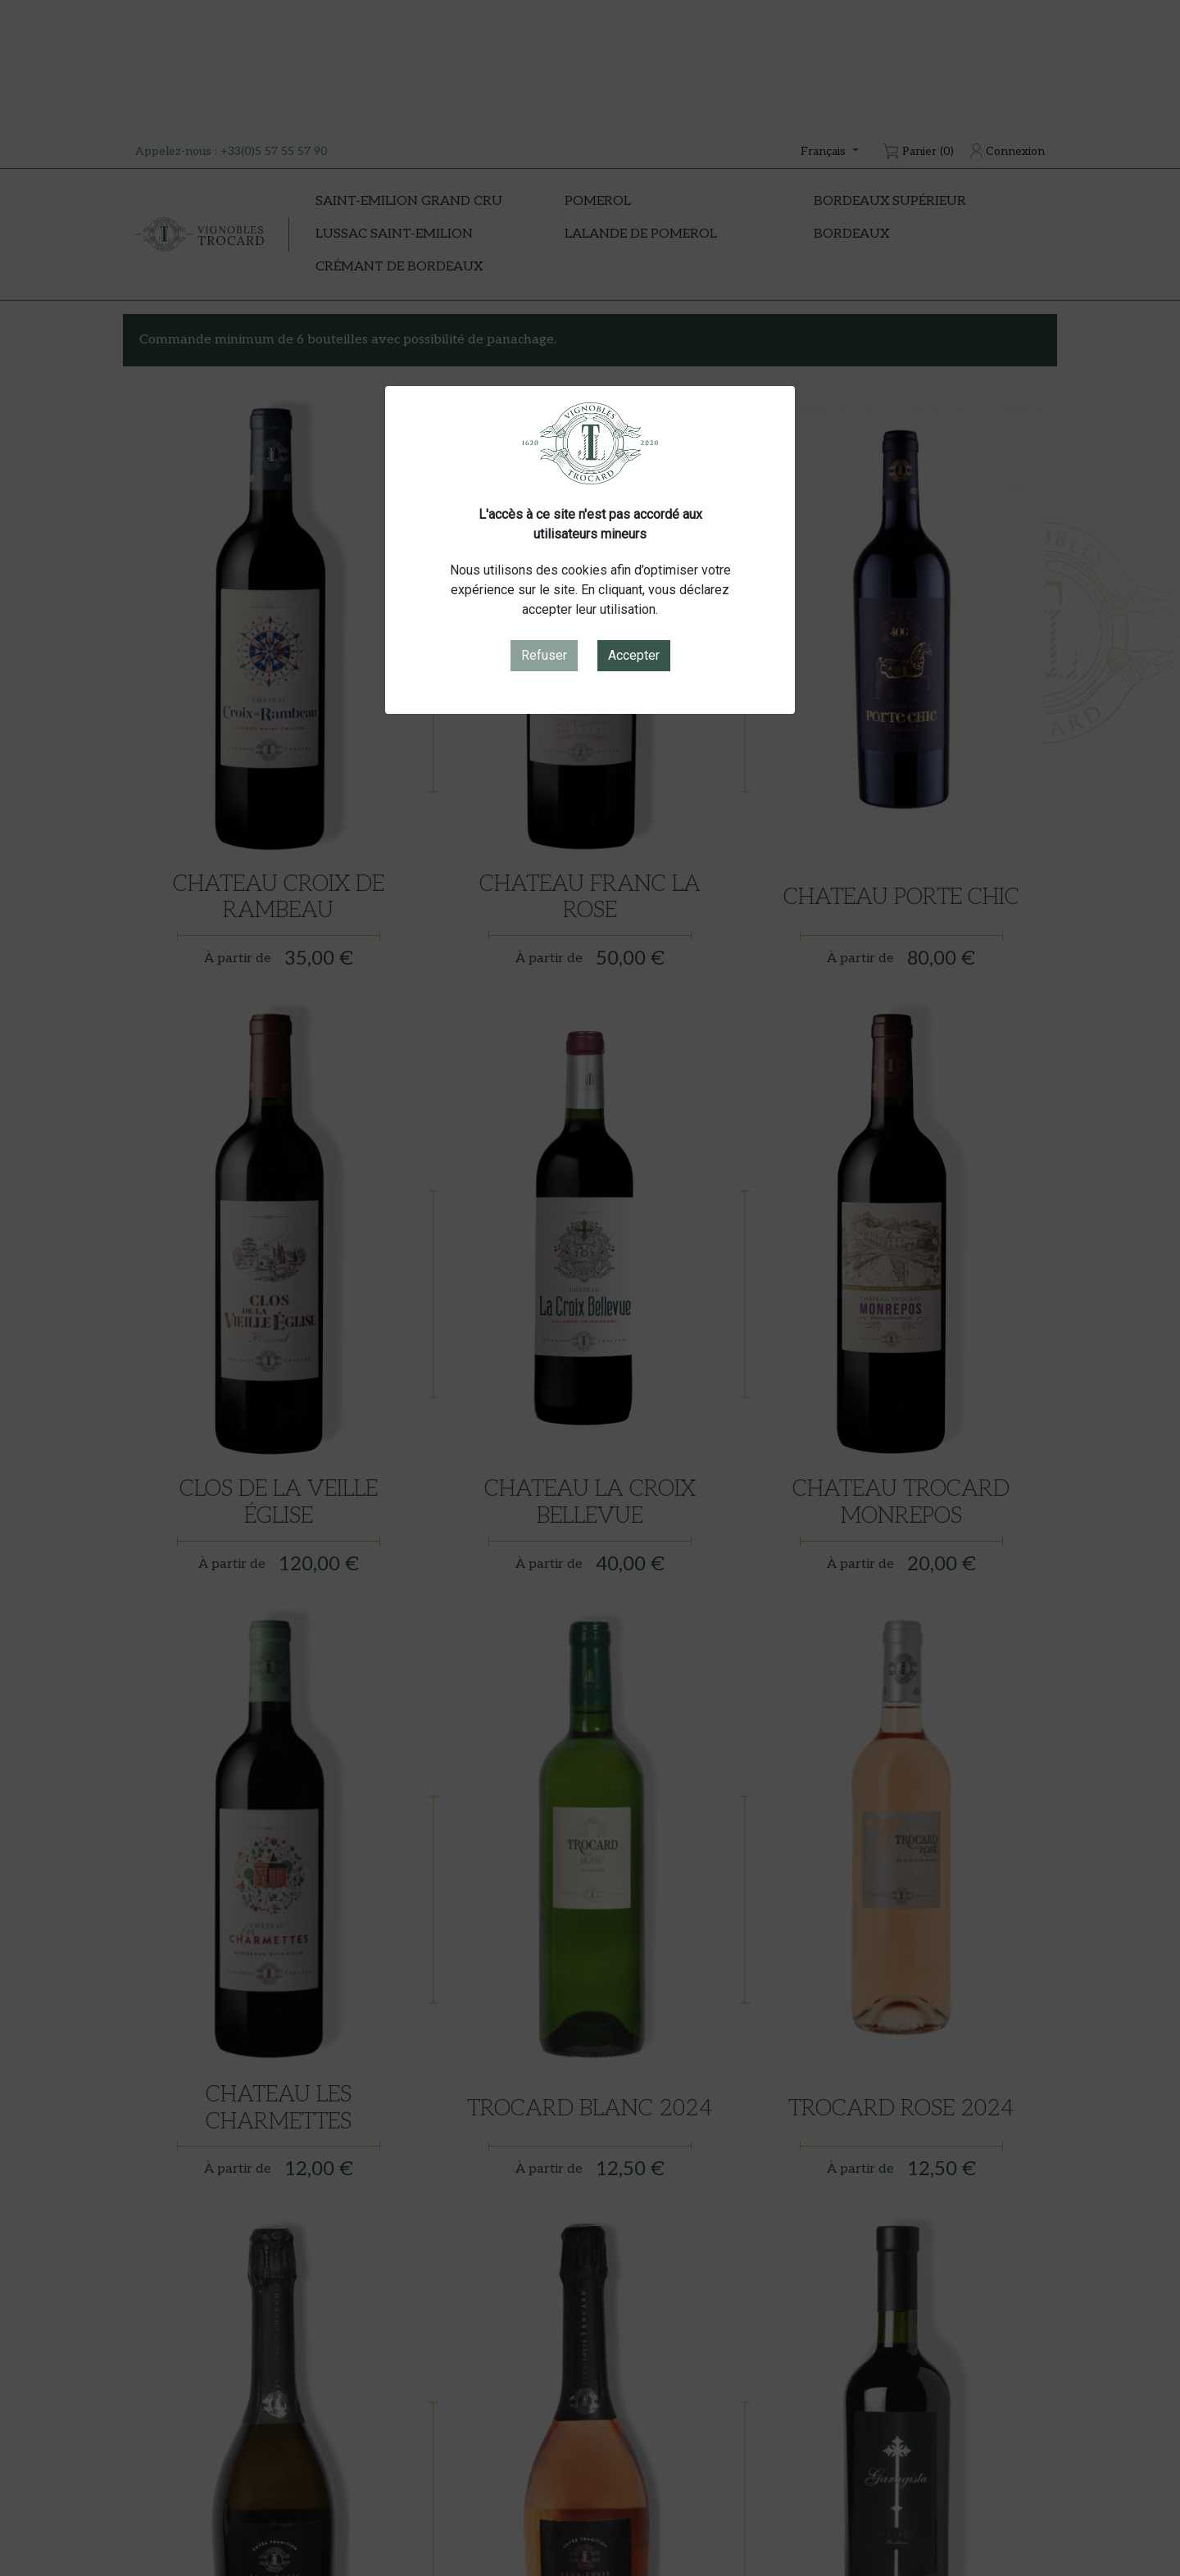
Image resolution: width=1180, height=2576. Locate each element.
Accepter (634, 655)
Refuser (544, 655)
